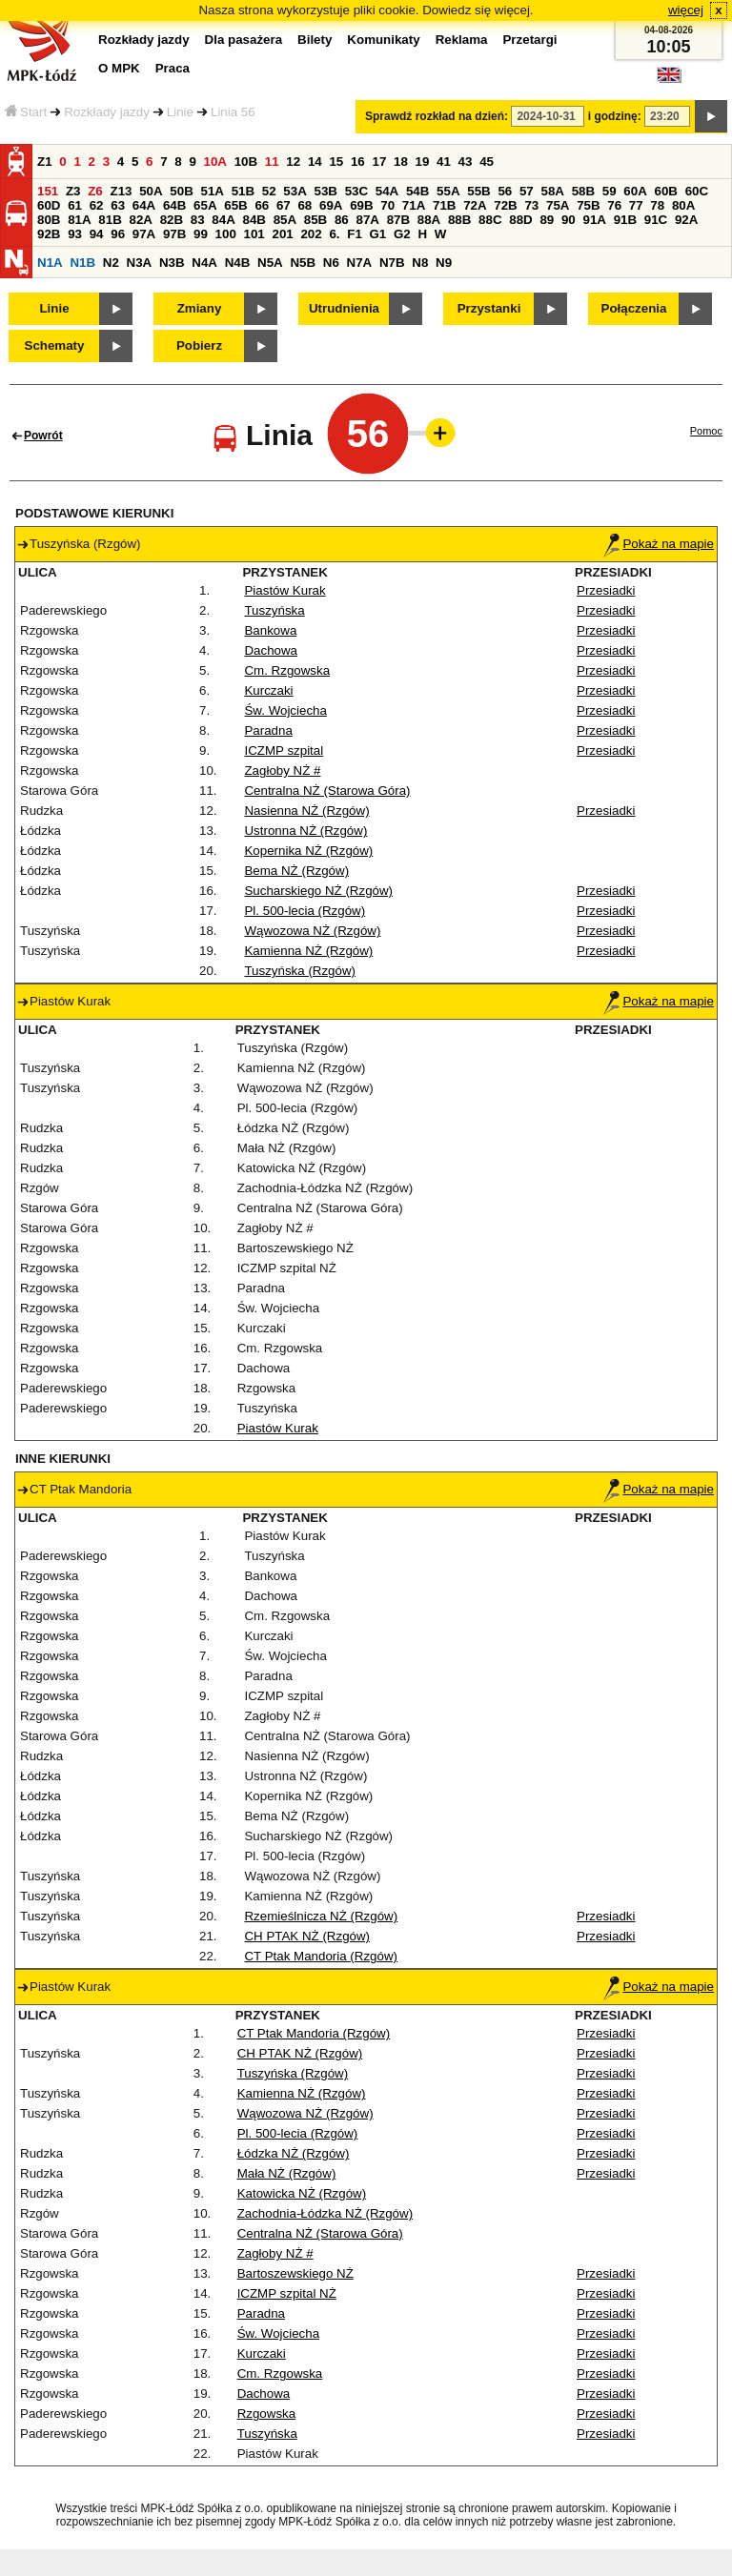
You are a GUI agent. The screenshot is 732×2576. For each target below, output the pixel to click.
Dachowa (270, 650)
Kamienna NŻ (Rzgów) (308, 950)
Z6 (95, 191)
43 (465, 161)
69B (361, 205)
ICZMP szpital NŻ (286, 2293)
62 (97, 205)
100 (225, 234)
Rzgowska (266, 2413)
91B (625, 220)
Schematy (55, 345)
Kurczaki (268, 690)
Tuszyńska (274, 610)
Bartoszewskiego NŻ (295, 2273)
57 (526, 191)
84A (223, 220)
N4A (204, 262)
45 (486, 161)
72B (505, 205)
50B (181, 191)
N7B (392, 262)
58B (583, 191)
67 (283, 205)
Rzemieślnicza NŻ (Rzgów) (320, 1916)
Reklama (462, 39)
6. (334, 234)
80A (683, 205)
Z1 (44, 161)
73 (531, 205)
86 (342, 220)
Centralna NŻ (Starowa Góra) (327, 790)
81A (79, 220)
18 (401, 161)
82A (140, 220)
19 (423, 161)
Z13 (121, 191)
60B (665, 191)
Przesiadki (606, 590)
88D (520, 220)
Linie (180, 112)
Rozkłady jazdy (107, 112)
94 (97, 234)
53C (356, 191)
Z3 (73, 191)
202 (310, 234)
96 (118, 234)
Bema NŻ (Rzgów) (296, 870)
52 (269, 191)
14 (315, 161)
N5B (302, 262)
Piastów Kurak (284, 590)
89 (546, 220)
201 (283, 234)
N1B (82, 262)
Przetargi (529, 39)
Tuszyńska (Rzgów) (300, 970)
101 (254, 234)
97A (143, 234)
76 (614, 205)
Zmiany (199, 308)
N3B (172, 262)
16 (358, 161)
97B (174, 234)
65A (204, 205)
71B (444, 205)
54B (417, 191)
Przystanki (489, 308)
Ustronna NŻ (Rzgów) (305, 830)
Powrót (43, 435)
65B (235, 205)
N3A (139, 262)
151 (47, 191)
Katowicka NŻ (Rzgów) (302, 2193)
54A (387, 191)
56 (505, 191)
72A (474, 205)
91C (655, 220)
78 (657, 205)
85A (285, 220)
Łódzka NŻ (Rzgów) (293, 2153)
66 (261, 205)
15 (336, 161)
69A (330, 205)
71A (413, 205)
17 (379, 161)
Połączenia (634, 308)
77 (636, 205)
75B (588, 205)
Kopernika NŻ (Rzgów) (308, 850)
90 (568, 220)
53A (294, 191)
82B (171, 220)
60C (696, 191)
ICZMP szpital (283, 750)
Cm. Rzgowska (287, 670)
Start (26, 112)
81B (109, 220)
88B (459, 220)
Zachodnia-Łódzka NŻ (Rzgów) (325, 2213)
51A (211, 191)
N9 (444, 262)
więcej (685, 10)
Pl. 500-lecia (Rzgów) (304, 910)
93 (75, 234)
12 (293, 161)
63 (118, 205)
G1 (378, 234)
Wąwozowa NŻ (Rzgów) (312, 930)
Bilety (314, 39)
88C (489, 220)
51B (243, 191)
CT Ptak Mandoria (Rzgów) (320, 1956)
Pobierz (199, 345)
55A (448, 191)
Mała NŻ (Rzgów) (286, 2173)
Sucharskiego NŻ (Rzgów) (318, 890)
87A (367, 220)
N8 (420, 262)
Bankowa (270, 630)
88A (428, 220)
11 (272, 161)
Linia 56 (233, 112)
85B (315, 220)
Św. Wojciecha (285, 710)
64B (174, 205)
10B (245, 161)
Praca (172, 68)
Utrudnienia (344, 308)
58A (551, 191)
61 (75, 205)
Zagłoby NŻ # (282, 770)
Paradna (268, 730)
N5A (270, 262)
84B (253, 220)
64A (143, 205)
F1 (354, 234)
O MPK (119, 68)
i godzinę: (614, 116)
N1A (50, 262)
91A (593, 220)
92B (48, 234)
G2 (402, 234)
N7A (360, 262)
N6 (331, 262)
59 (609, 191)
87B (398, 220)
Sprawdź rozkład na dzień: (436, 116)
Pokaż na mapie (658, 544)
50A (150, 191)
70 (387, 205)
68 (304, 205)
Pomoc (706, 430)
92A (686, 220)
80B (48, 220)
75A (557, 205)
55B (478, 191)
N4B (238, 262)
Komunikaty (383, 39)
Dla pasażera (244, 39)
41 (444, 161)
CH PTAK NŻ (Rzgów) (307, 1936)
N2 (111, 262)
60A (634, 191)
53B (325, 191)
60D (48, 205)
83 (198, 220)
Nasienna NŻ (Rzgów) (306, 810)
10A (215, 161)
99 (200, 234)
